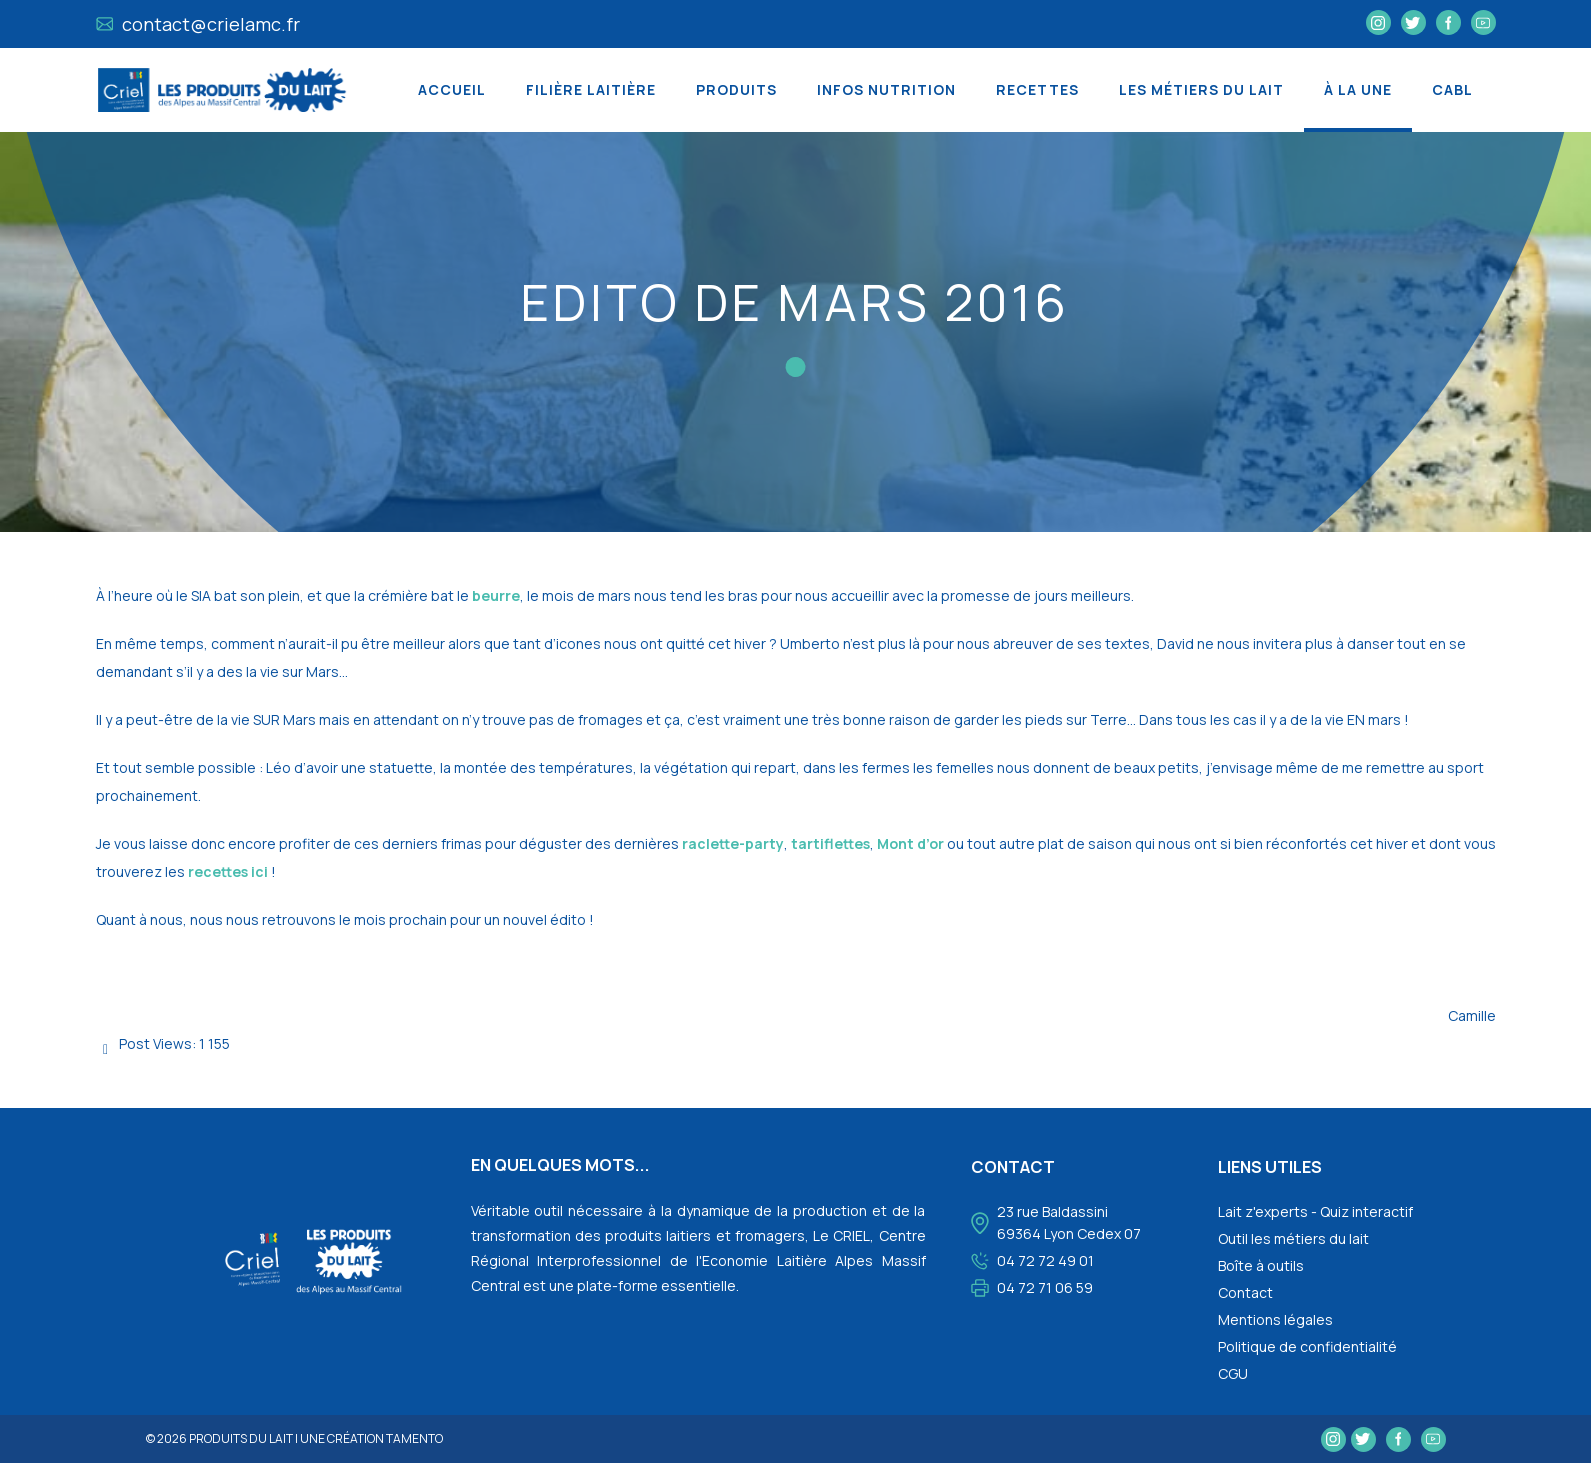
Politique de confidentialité (1307, 1346)
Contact (1245, 1292)
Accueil (452, 89)
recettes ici (228, 871)
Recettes (1037, 89)
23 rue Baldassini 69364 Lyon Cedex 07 (1069, 1222)
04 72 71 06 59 (1045, 1287)
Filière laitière (591, 89)
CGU (1233, 1373)
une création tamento (371, 1438)
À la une (1358, 89)
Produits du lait (241, 1438)
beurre (496, 595)
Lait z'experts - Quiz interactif (1315, 1211)
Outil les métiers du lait (1293, 1238)
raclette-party (733, 843)
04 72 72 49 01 (1045, 1260)
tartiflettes (830, 843)
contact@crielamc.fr (198, 24)
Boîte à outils (1261, 1265)
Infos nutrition (886, 89)
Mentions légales (1275, 1319)
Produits (736, 89)
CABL (1452, 89)
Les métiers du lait (1201, 89)
